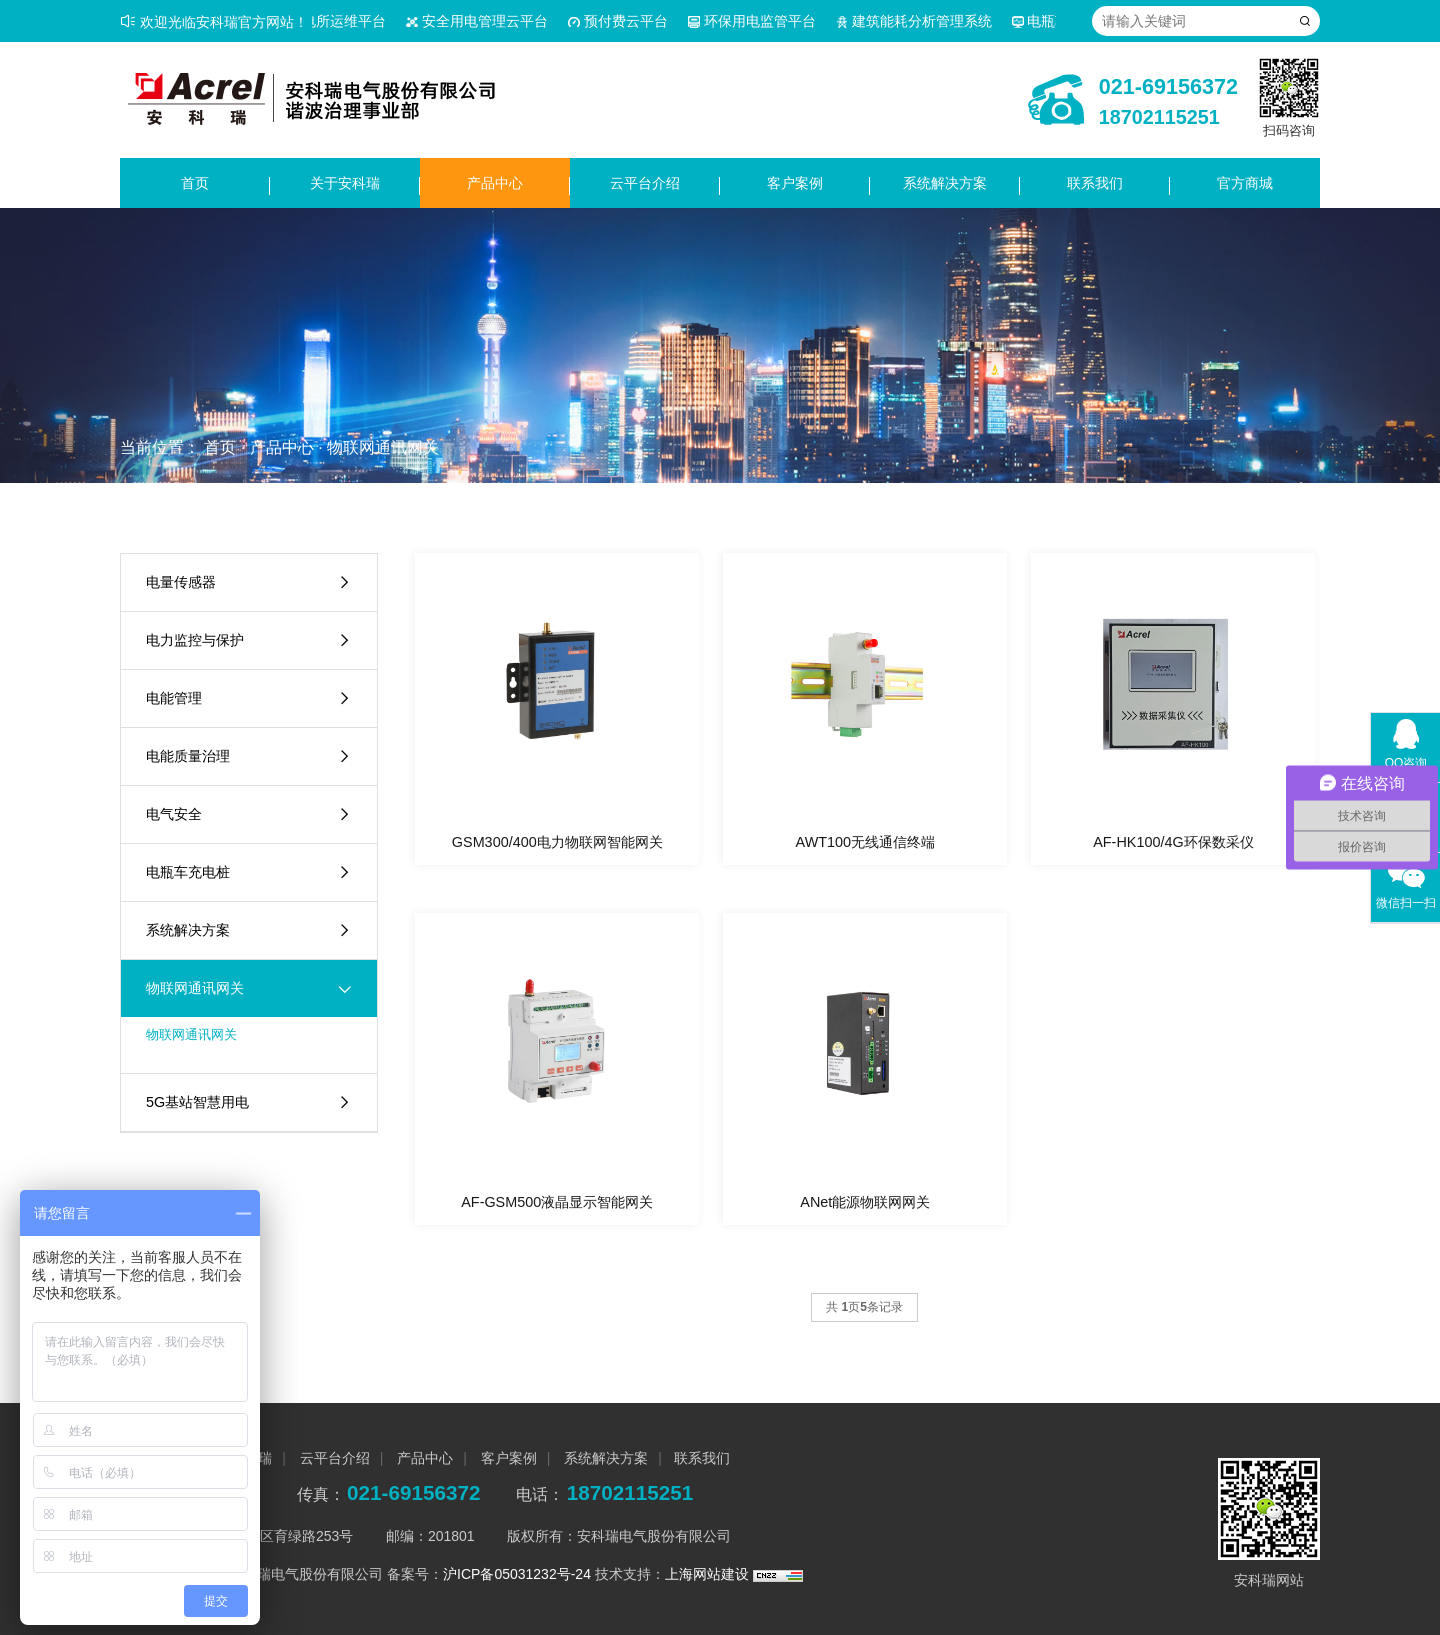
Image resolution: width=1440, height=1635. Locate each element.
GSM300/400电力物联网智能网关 (557, 842)
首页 (195, 183)
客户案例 (795, 183)
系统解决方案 (945, 183)
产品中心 (495, 183)
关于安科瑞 (345, 183)
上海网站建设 (709, 1574)
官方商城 (1245, 183)
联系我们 (1095, 183)
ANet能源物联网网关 (865, 1202)
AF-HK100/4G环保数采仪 (1173, 842)
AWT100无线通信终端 (865, 842)
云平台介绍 (645, 183)
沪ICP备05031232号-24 (517, 1574)
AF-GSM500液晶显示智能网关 (557, 1202)
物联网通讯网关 (383, 447)
